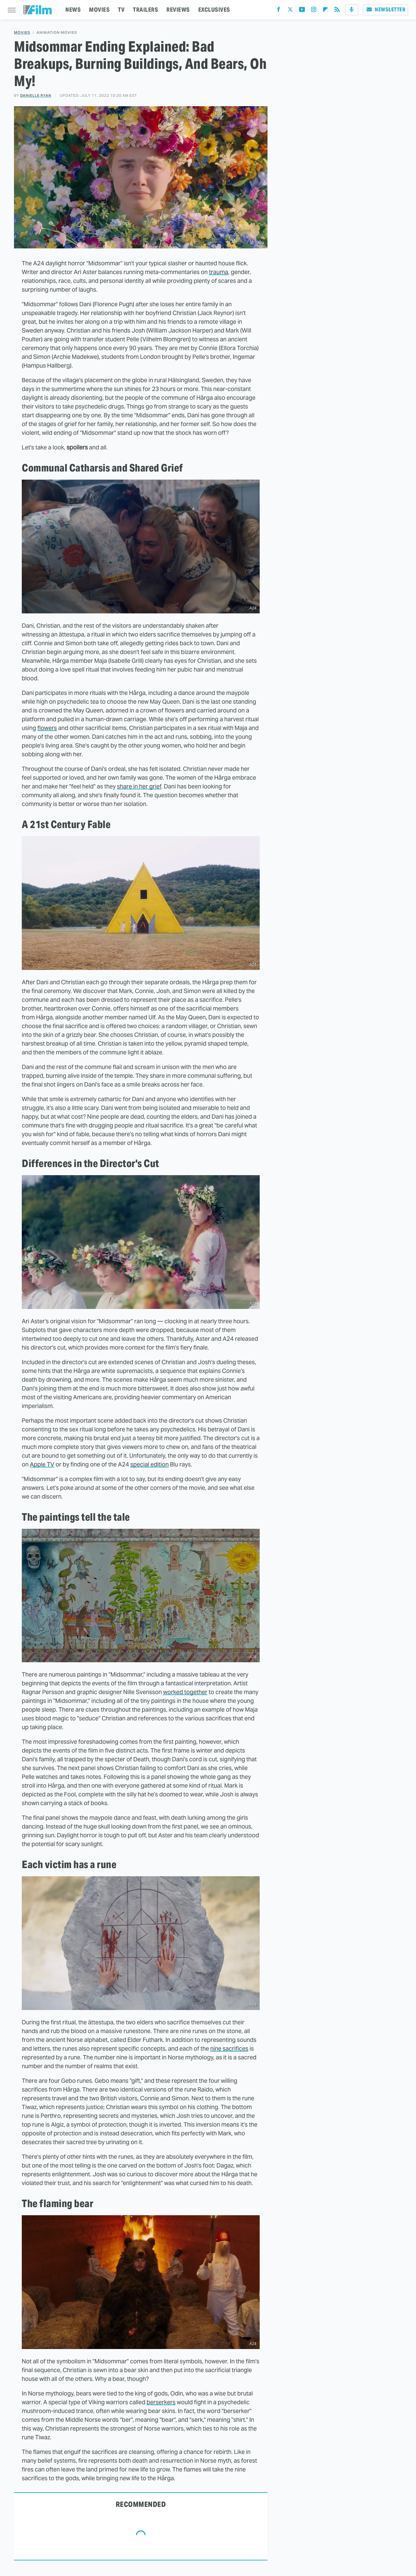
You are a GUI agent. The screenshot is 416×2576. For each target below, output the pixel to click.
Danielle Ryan (35, 95)
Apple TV (42, 1464)
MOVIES (99, 9)
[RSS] (337, 11)
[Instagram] (313, 11)
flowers (47, 728)
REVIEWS (178, 9)
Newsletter (385, 9)
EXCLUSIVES (214, 9)
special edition (149, 1464)
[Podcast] (351, 9)
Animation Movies (56, 33)
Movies (22, 33)
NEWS (73, 9)
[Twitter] (290, 11)
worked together (185, 1692)
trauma (218, 272)
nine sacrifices (229, 2048)
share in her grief (139, 786)
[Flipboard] (325, 11)
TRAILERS (145, 9)
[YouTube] (302, 11)
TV (121, 9)
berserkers (161, 2402)
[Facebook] (278, 11)
